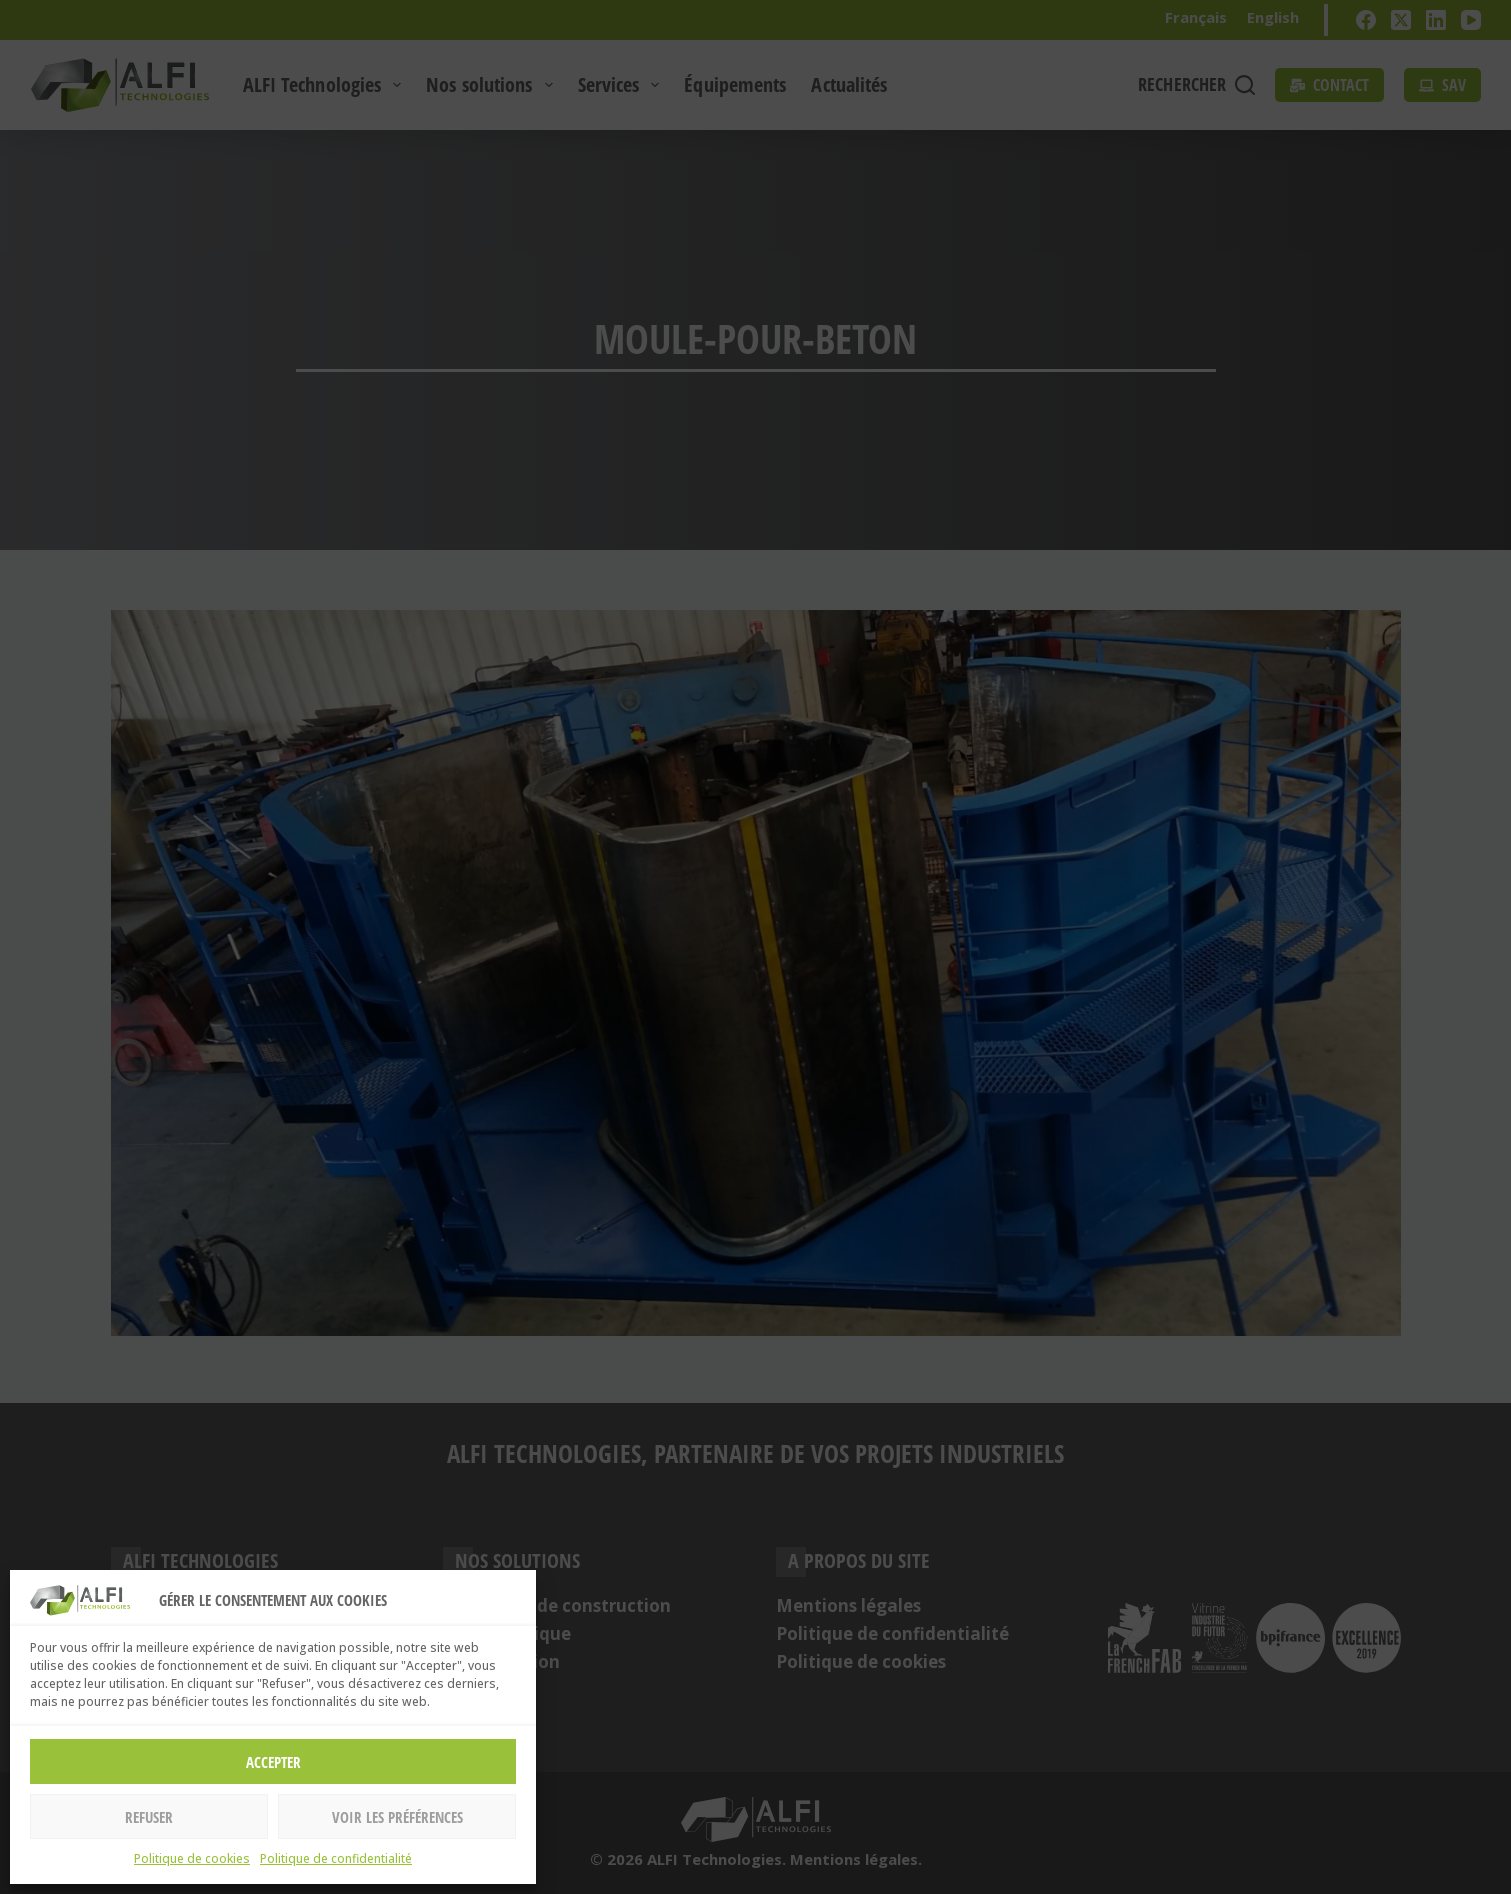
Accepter (273, 1762)
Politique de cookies (192, 1858)
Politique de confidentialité (336, 1858)
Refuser (149, 1817)
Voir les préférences (397, 1817)
